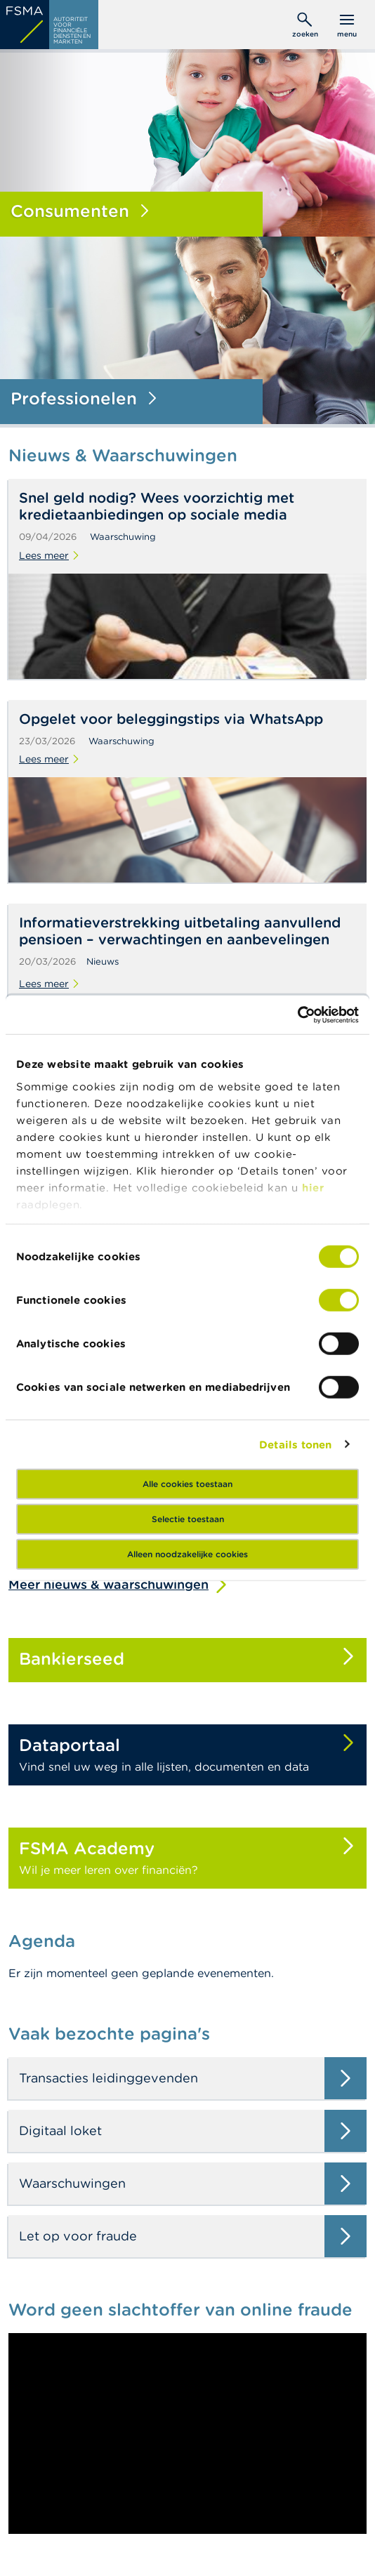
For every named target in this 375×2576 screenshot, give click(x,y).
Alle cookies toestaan (187, 1484)
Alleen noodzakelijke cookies (187, 1554)
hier (313, 1187)
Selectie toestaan (188, 1519)
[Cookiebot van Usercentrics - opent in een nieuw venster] (297, 1014)
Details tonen (295, 1444)
